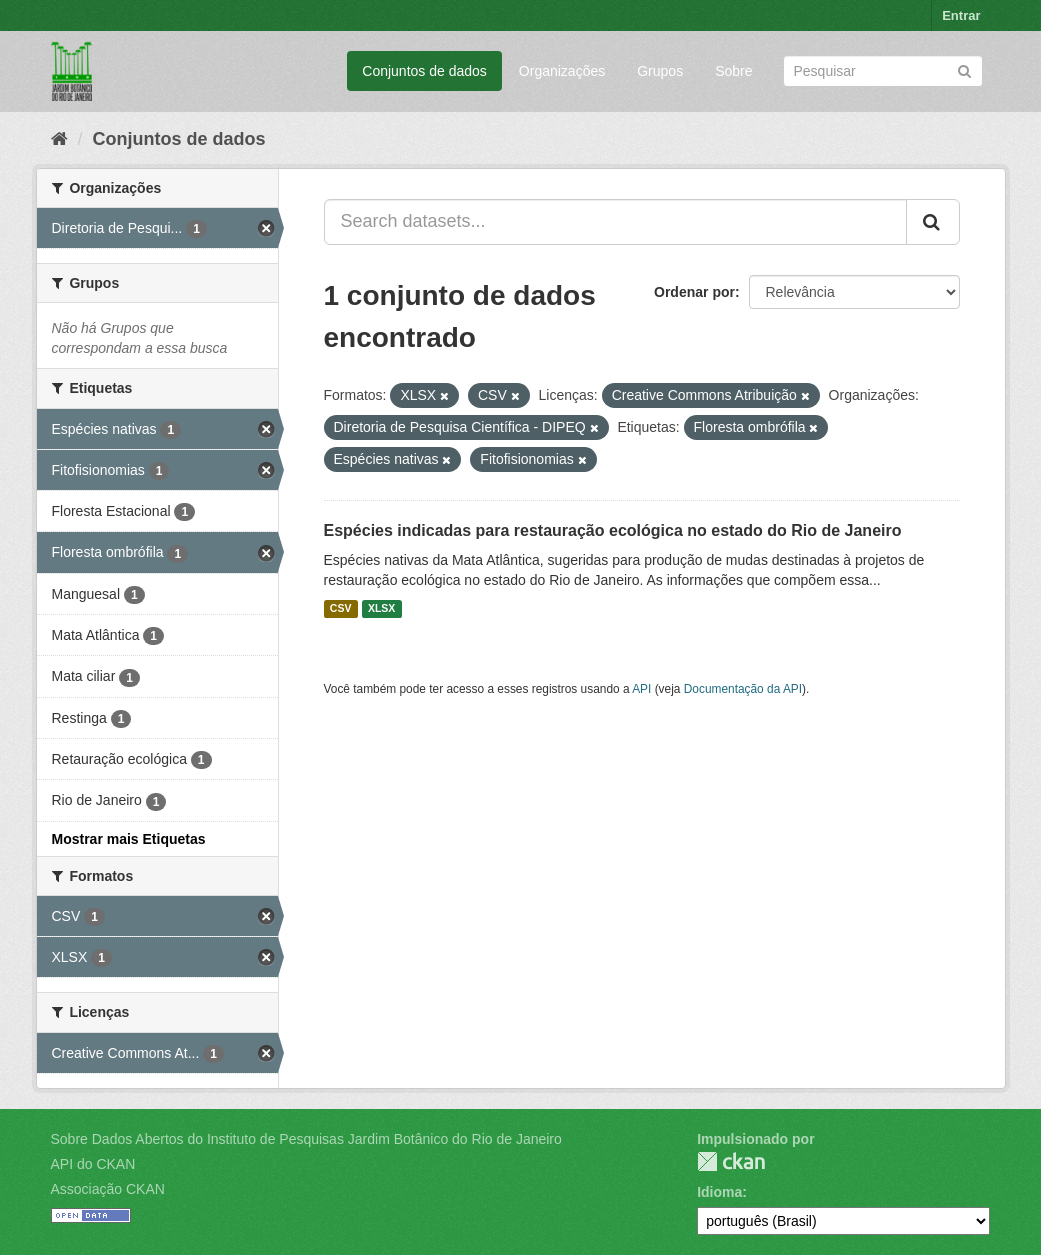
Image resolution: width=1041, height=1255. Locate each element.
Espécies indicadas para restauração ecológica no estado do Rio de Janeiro (613, 530)
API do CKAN (93, 1164)
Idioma (719, 1192)
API (641, 689)
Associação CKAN (108, 1189)
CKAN (731, 1161)
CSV (341, 609)
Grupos (660, 71)
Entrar (961, 15)
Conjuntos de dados (424, 71)
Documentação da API (743, 689)
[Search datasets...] (615, 222)
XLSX (381, 609)
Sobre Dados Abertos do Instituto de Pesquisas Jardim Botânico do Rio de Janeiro (306, 1139)
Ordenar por (694, 292)
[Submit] (964, 69)
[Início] (59, 139)
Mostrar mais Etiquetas (129, 839)
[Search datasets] (883, 71)
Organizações (562, 71)
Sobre (733, 71)
